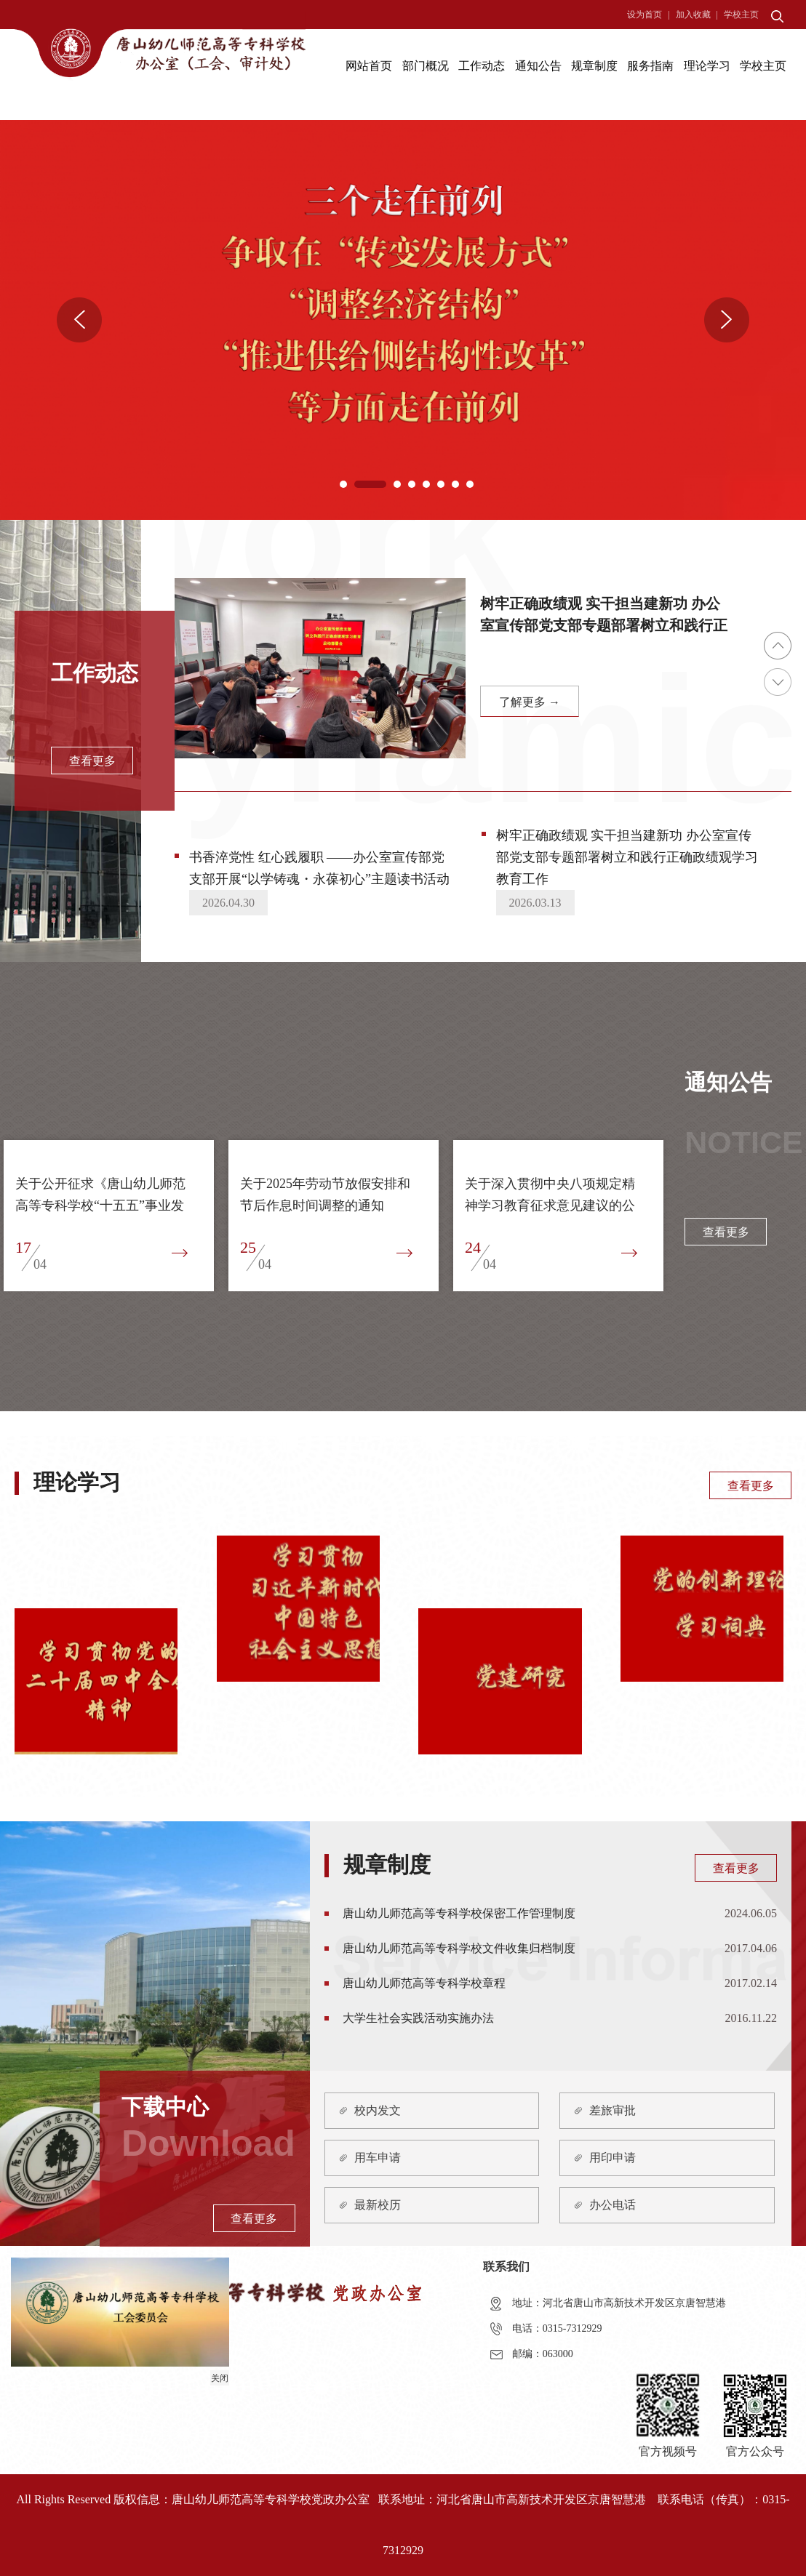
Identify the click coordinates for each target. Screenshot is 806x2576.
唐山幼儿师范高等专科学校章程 (424, 1983)
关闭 (217, 2376)
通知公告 (538, 66)
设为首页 (644, 14)
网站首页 (369, 66)
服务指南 (650, 66)
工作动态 (481, 66)
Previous (79, 319)
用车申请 (377, 2157)
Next (726, 319)
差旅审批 (612, 2110)
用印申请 (612, 2157)
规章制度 (594, 66)
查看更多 (750, 1486)
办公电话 (612, 2205)
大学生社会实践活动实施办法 (418, 2018)
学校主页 (741, 14)
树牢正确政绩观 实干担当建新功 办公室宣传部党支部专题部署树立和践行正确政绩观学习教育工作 (627, 857)
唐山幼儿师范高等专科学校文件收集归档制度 (459, 1948)
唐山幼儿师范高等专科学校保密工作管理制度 (459, 1913)
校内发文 (377, 2110)
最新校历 (377, 2205)
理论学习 (707, 66)
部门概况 (425, 66)
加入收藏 (693, 14)
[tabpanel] (403, 320)
